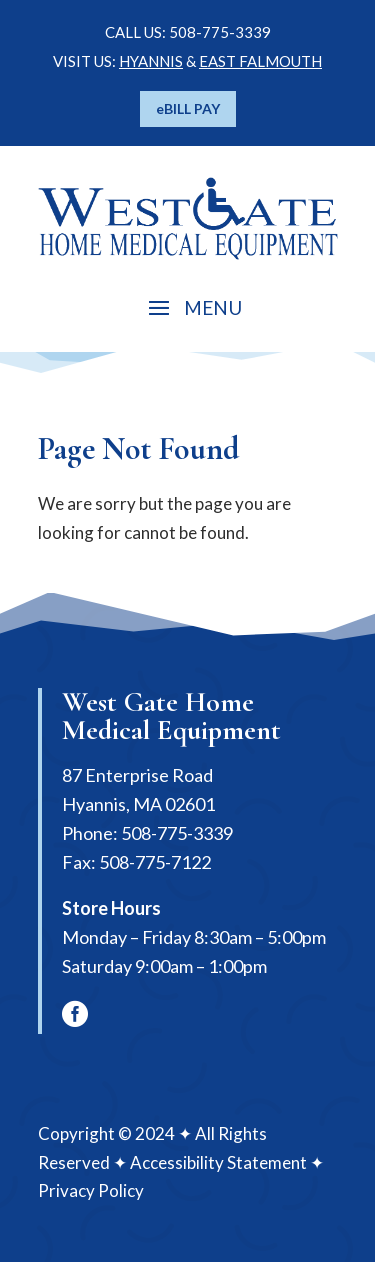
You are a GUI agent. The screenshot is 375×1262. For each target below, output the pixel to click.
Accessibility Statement (218, 1162)
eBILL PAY (188, 108)
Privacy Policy (91, 1190)
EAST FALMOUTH (260, 61)
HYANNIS (151, 61)
